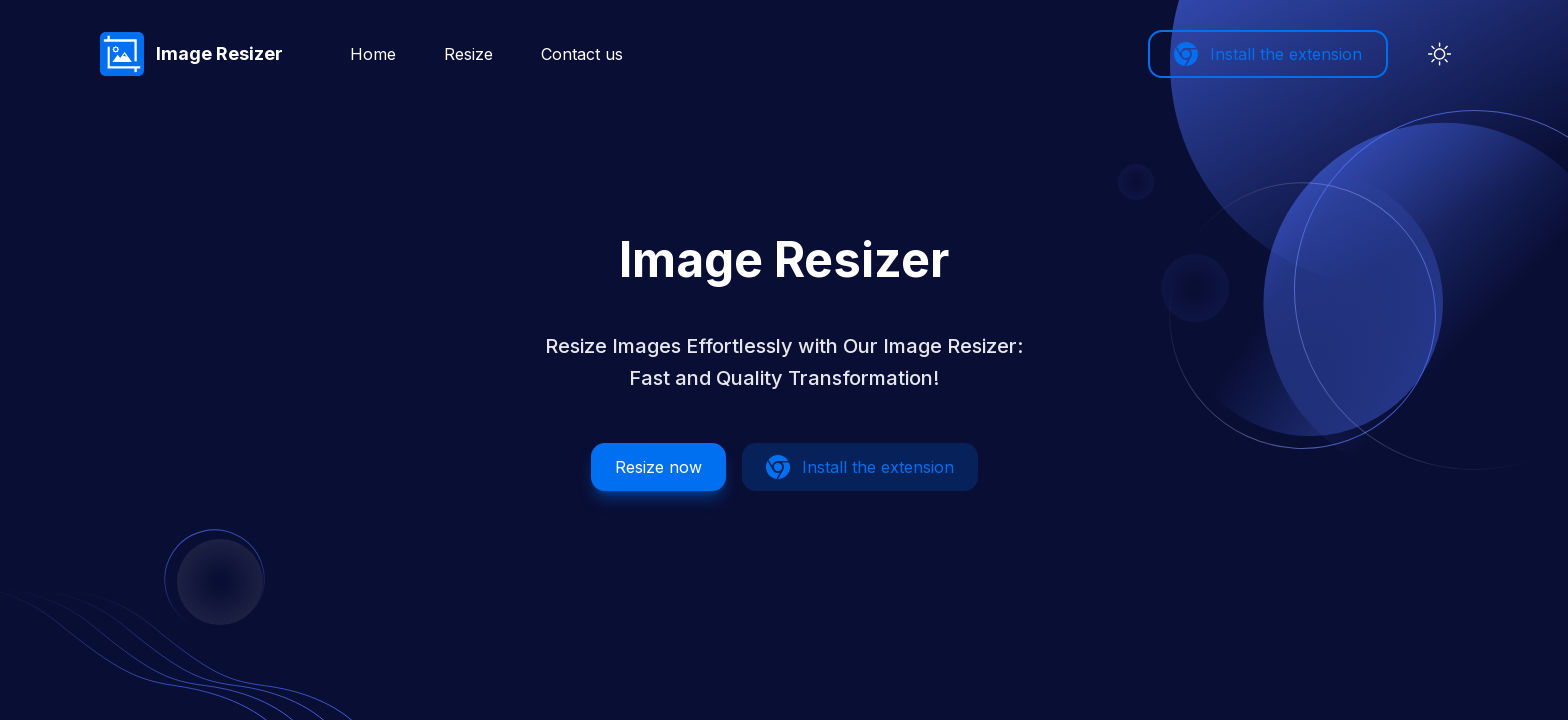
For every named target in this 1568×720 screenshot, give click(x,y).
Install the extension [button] (1268, 54)
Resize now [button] (658, 467)
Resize (468, 54)
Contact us (582, 54)
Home (373, 54)
